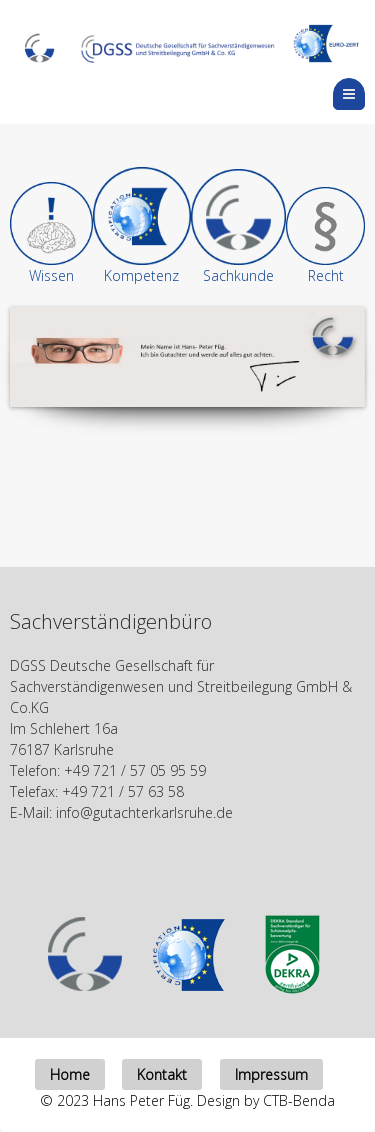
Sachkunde (238, 275)
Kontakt (162, 1074)
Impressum (271, 1074)
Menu (364, 93)
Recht (326, 275)
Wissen (51, 275)
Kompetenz (141, 275)
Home (70, 1074)
